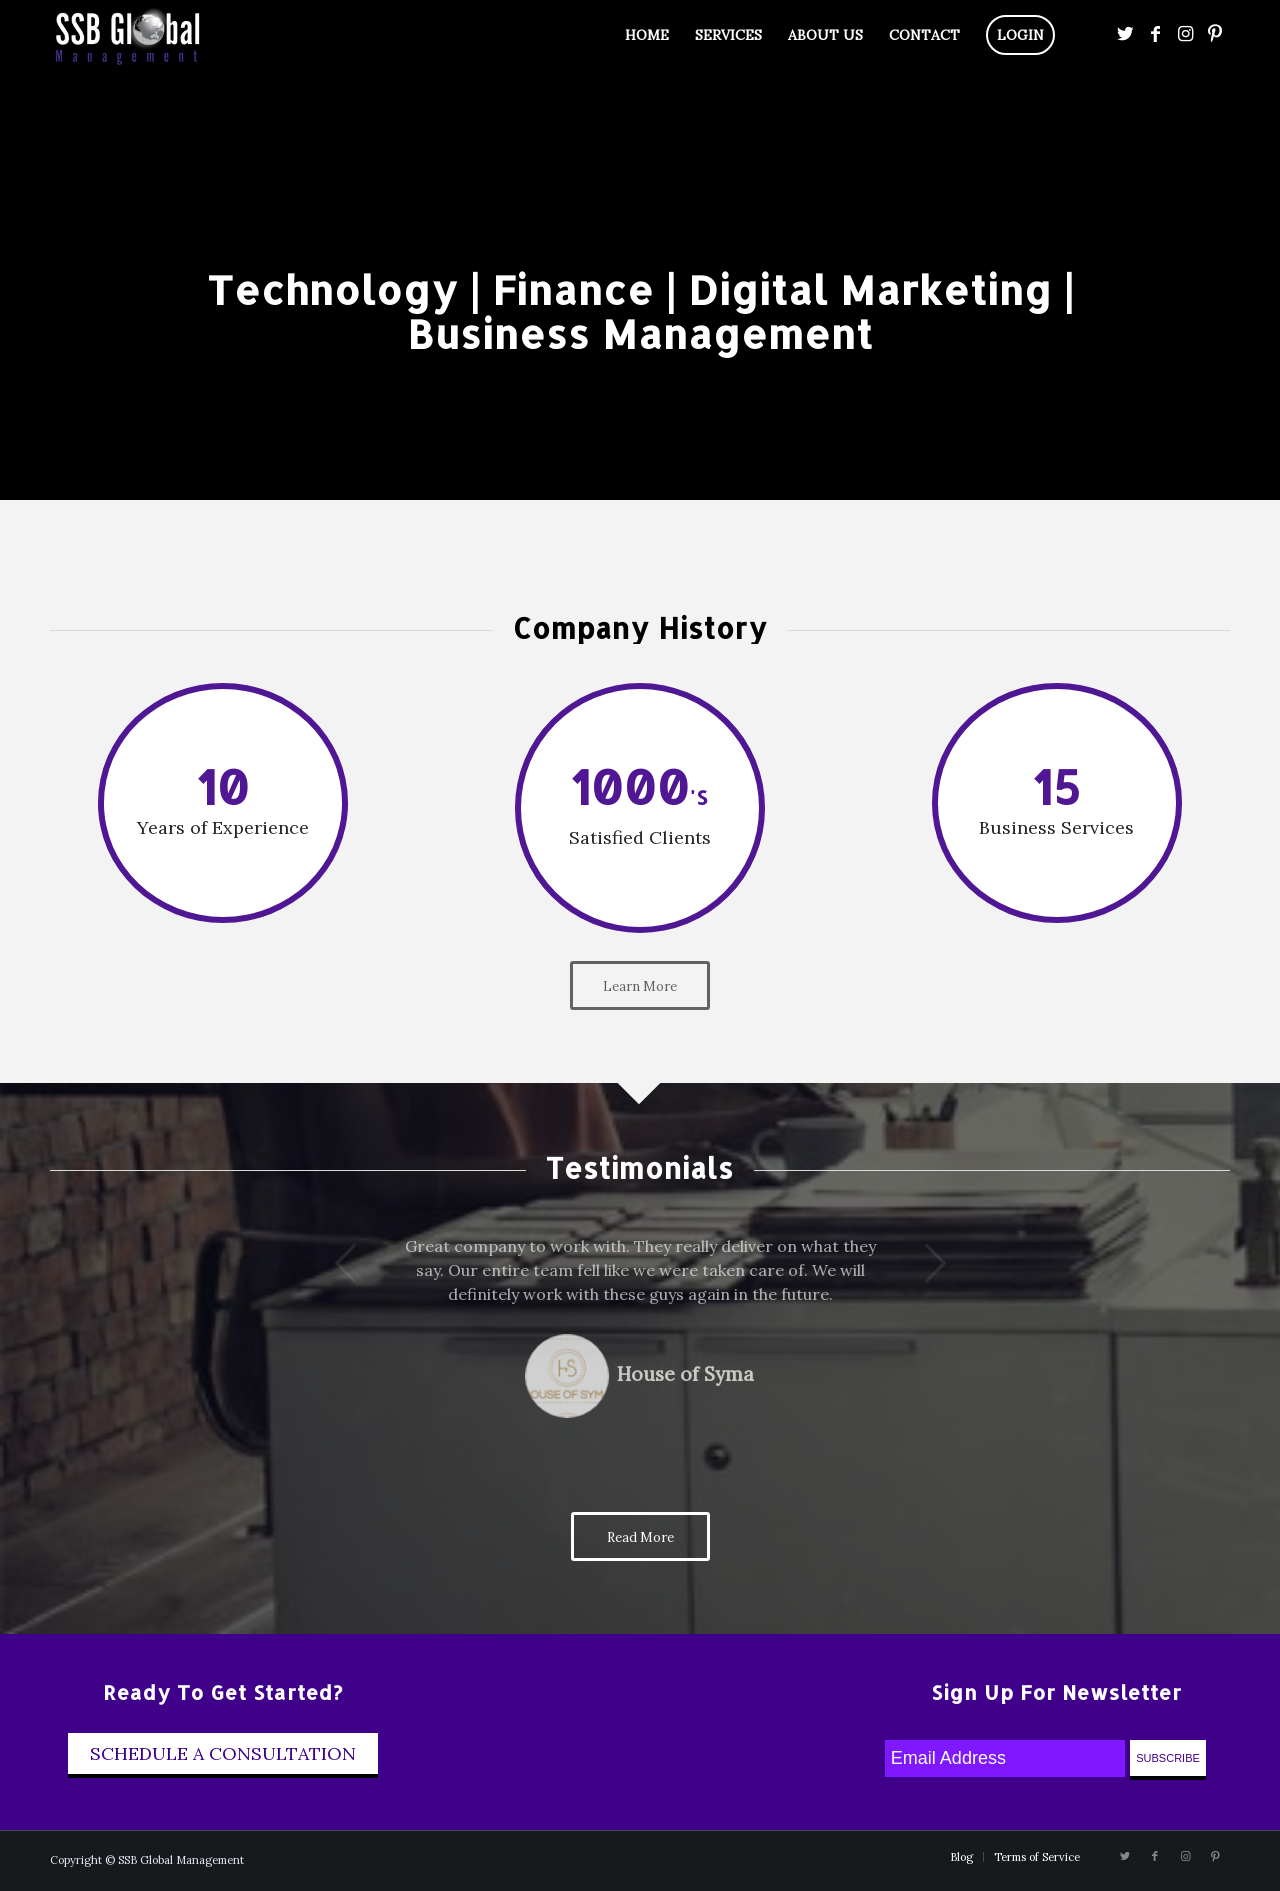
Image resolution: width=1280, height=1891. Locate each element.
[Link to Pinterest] (1215, 34)
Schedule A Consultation (223, 1753)
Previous (318, 1263)
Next (908, 1263)
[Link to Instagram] (1185, 34)
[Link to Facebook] (1155, 34)
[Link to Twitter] (1125, 34)
